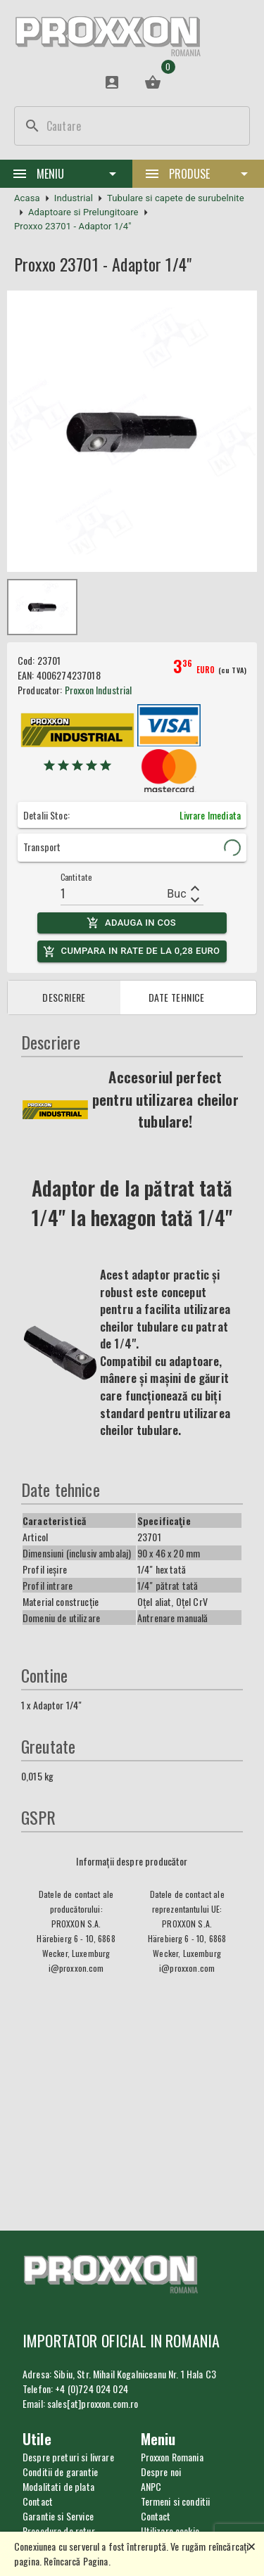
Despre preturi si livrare (68, 2456)
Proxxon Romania (172, 2456)
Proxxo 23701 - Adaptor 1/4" (73, 226)
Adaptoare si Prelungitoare (83, 212)
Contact (156, 2515)
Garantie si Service (58, 2515)
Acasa (27, 198)
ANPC (151, 2486)
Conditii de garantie (60, 2471)
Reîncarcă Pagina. (77, 2560)
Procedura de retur (59, 2530)
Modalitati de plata (58, 2486)
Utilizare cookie (170, 2530)
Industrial (73, 198)
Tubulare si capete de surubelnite (175, 198)
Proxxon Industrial (98, 689)
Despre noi (161, 2471)
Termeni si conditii (175, 2501)
